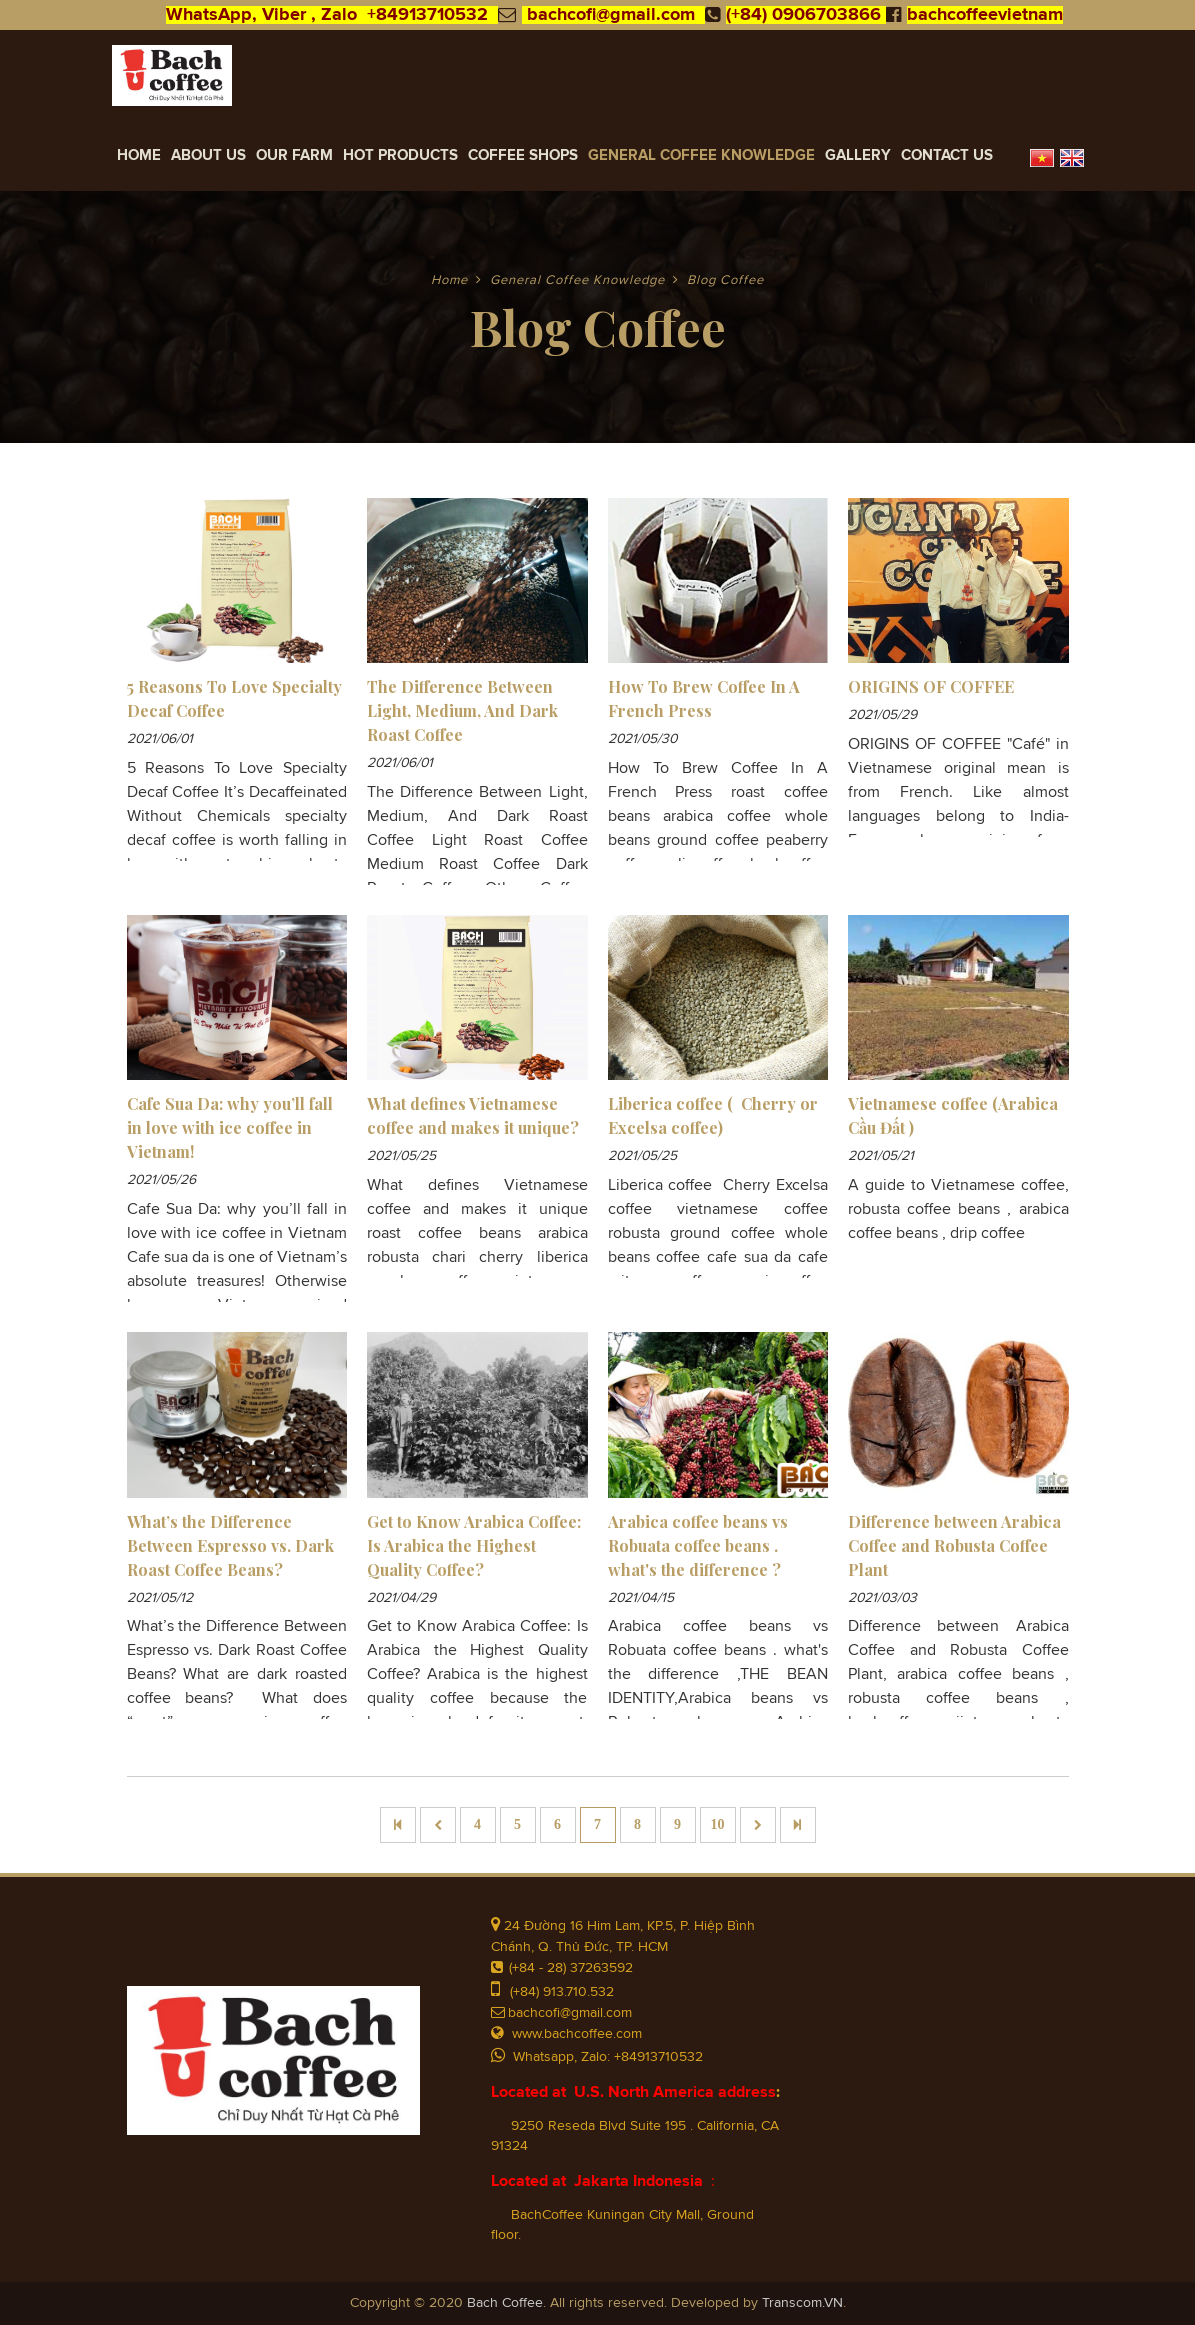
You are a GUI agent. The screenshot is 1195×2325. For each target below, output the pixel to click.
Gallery (858, 155)
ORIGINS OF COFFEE (931, 686)
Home (139, 155)
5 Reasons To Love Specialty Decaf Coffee (234, 698)
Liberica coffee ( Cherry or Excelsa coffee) (713, 1115)
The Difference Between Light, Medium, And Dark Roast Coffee (462, 710)
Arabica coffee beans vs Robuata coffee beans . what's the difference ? (698, 1545)
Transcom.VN (802, 2303)
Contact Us (947, 155)
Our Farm (294, 155)
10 (718, 1824)
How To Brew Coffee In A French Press (704, 698)
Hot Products (400, 155)
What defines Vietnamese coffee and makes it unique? (473, 1115)
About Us (208, 155)
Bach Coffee (505, 2303)
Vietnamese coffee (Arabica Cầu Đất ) (953, 1115)
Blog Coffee (725, 280)
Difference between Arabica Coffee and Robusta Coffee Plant (954, 1545)
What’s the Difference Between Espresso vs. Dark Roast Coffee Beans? (230, 1545)
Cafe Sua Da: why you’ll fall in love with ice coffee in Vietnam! (230, 1127)
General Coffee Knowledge (701, 155)
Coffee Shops (523, 155)
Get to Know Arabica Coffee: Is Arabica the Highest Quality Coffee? (474, 1545)
